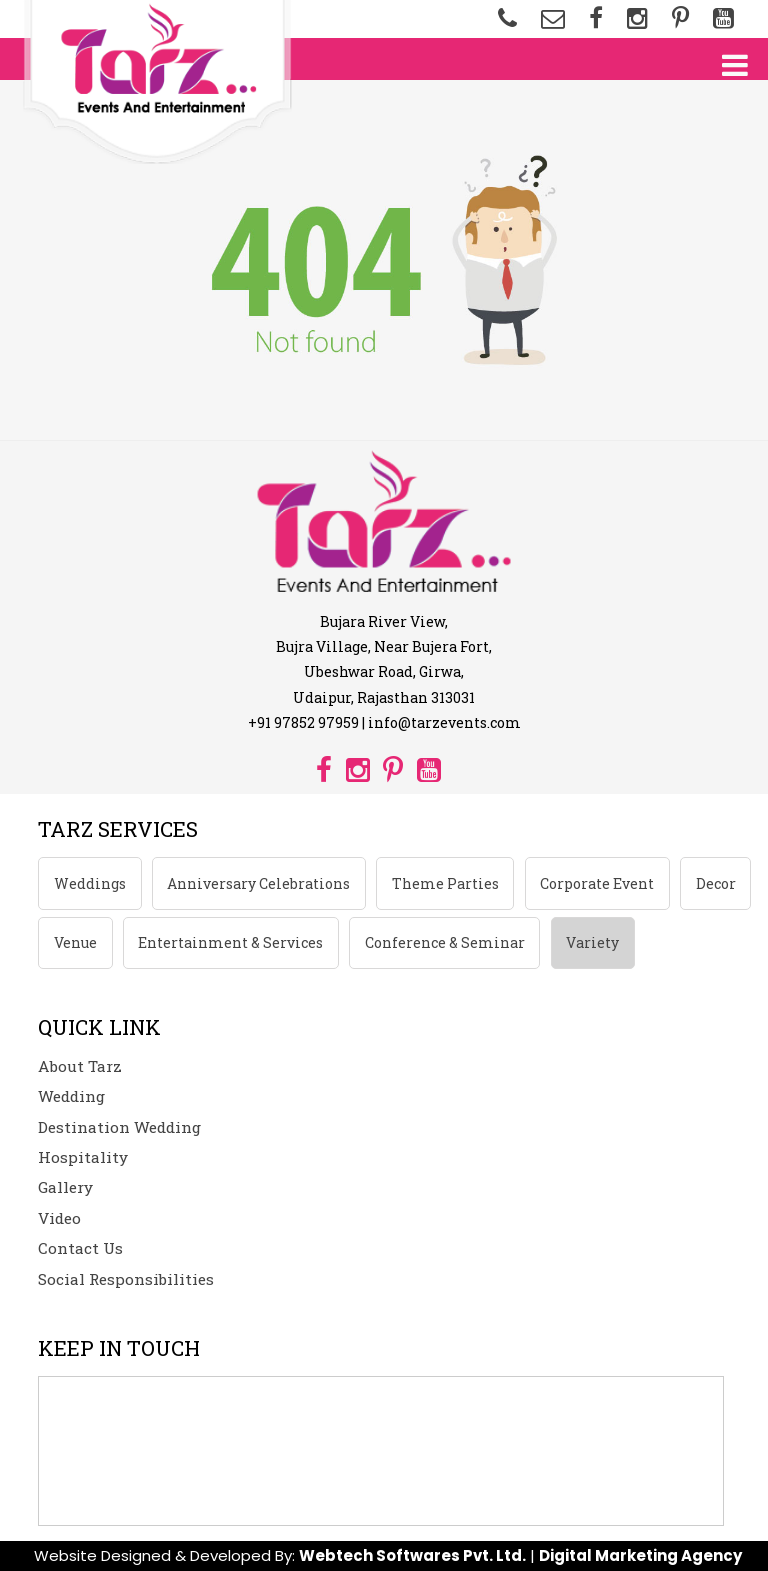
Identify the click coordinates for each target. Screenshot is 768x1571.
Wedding (71, 1096)
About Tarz (80, 1066)
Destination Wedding (119, 1127)
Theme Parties (445, 883)
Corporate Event (597, 883)
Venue (75, 942)
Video (59, 1218)
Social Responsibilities (126, 1279)
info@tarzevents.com (444, 722)
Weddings (90, 883)
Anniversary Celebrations (258, 883)
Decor (716, 883)
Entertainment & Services (230, 942)
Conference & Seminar (445, 942)
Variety (592, 942)
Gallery (65, 1187)
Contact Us (80, 1248)
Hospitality (83, 1157)
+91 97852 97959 (303, 722)
